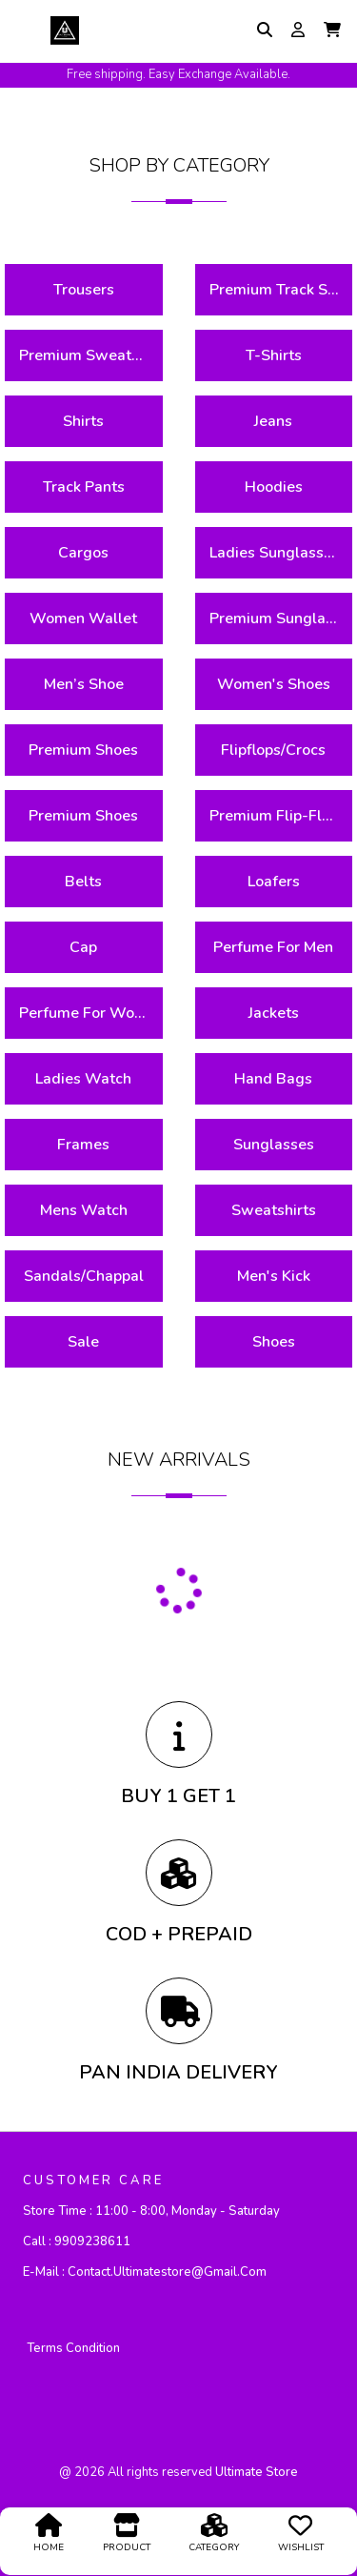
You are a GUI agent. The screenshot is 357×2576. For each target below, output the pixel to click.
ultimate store (256, 2472)
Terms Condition (73, 2348)
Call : (76, 2241)
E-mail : (145, 2272)
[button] (332, 30)
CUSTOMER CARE (93, 2180)
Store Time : (151, 2211)
